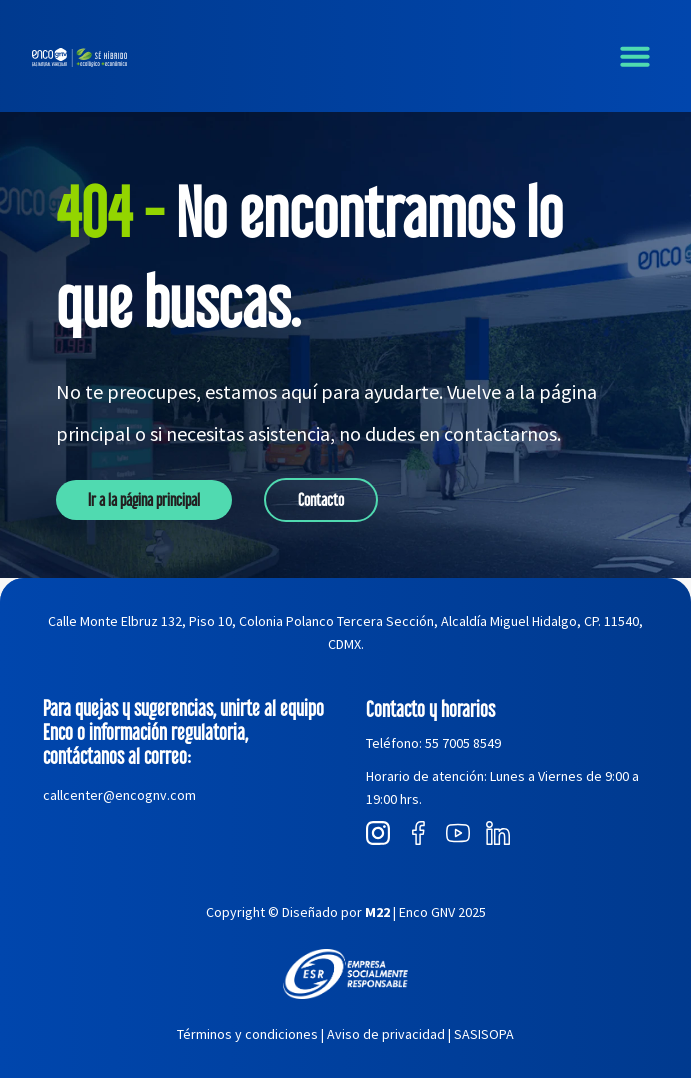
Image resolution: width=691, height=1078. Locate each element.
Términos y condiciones (247, 1034)
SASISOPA (484, 1034)
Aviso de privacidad (386, 1034)
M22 (377, 912)
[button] (635, 56)
